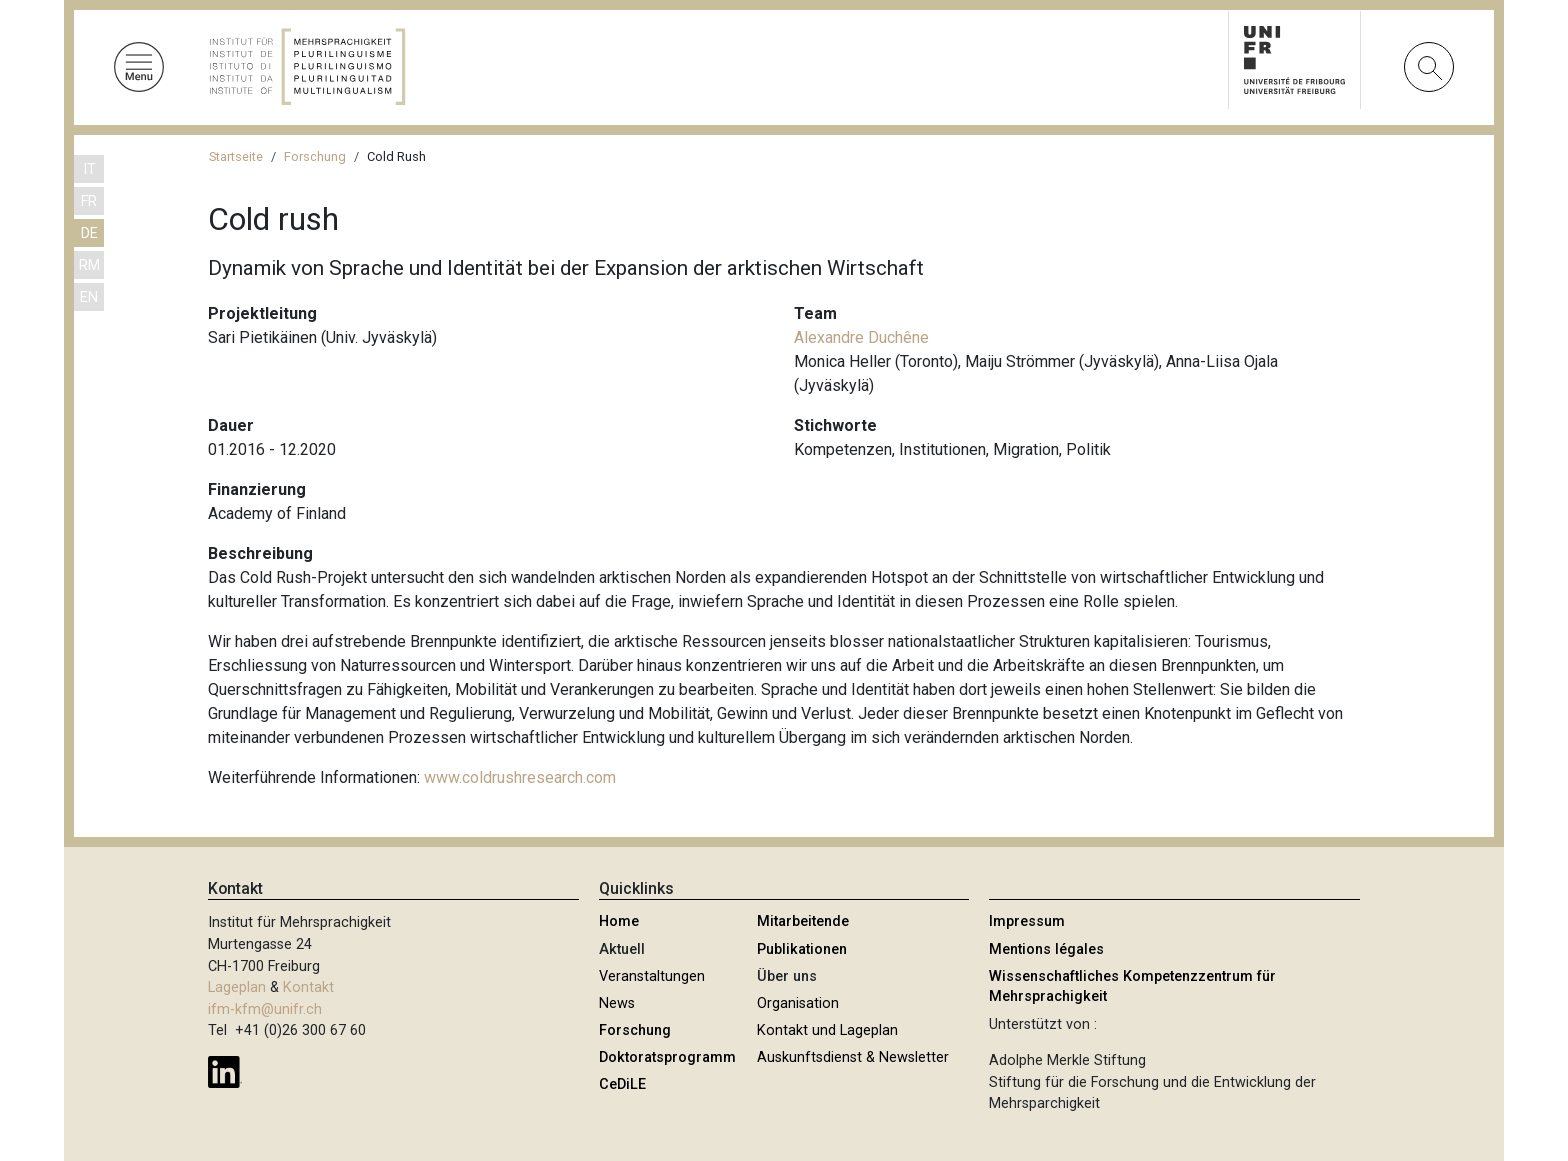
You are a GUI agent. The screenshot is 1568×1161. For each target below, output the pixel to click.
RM (89, 265)
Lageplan (237, 987)
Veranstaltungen (652, 976)
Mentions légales (1046, 949)
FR (89, 201)
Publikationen (802, 949)
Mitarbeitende (803, 921)
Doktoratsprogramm (667, 1057)
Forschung (315, 156)
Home (619, 921)
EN (89, 297)
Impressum (1027, 921)
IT (89, 169)
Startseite (236, 156)
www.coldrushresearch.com (520, 777)
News (617, 1003)
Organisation (798, 1003)
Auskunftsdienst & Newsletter (853, 1057)
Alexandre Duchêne (861, 337)
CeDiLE (622, 1084)
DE (89, 233)
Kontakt (308, 987)
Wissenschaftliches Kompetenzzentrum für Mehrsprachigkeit (1132, 986)
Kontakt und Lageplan (827, 1030)
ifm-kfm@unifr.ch (265, 1009)
